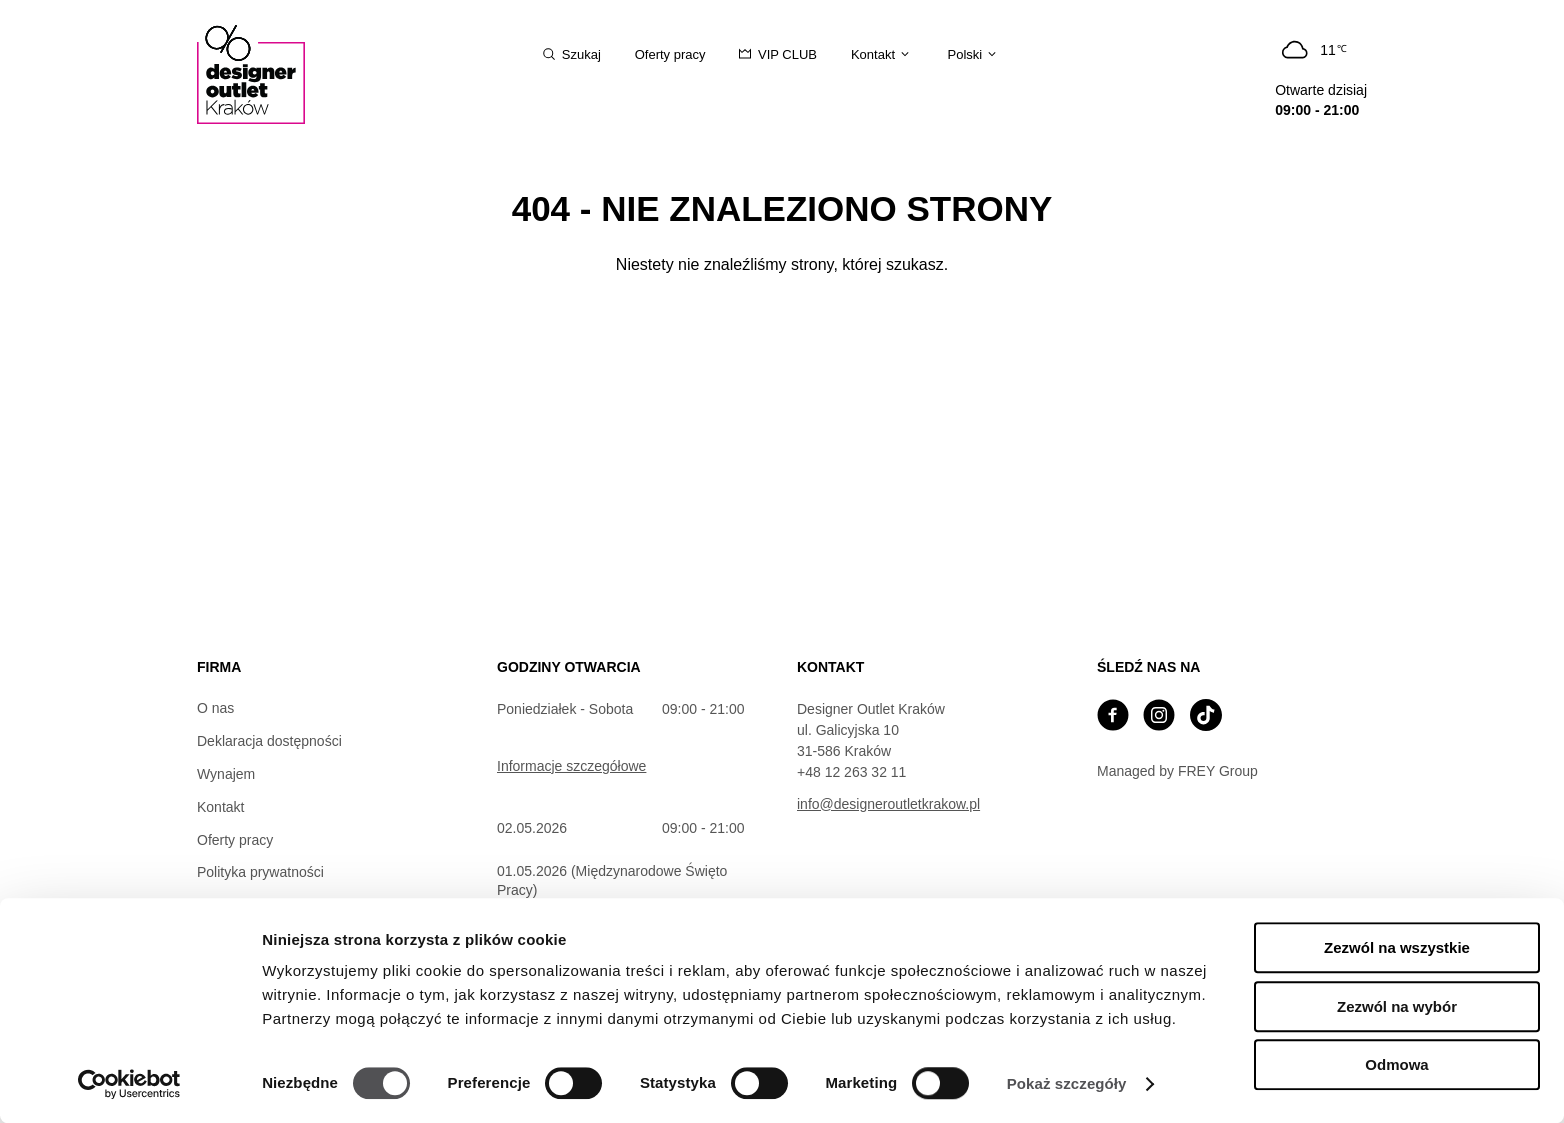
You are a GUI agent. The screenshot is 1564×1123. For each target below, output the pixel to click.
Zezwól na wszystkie (1397, 947)
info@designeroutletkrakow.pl (888, 804)
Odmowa (1396, 1064)
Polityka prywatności (260, 872)
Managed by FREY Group (1177, 771)
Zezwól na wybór (1397, 1006)
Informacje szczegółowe (571, 766)
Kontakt (220, 807)
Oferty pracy (235, 840)
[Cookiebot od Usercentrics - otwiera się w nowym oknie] (129, 1084)
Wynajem (226, 774)
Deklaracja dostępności (269, 741)
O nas (215, 708)
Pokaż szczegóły (1067, 1083)
